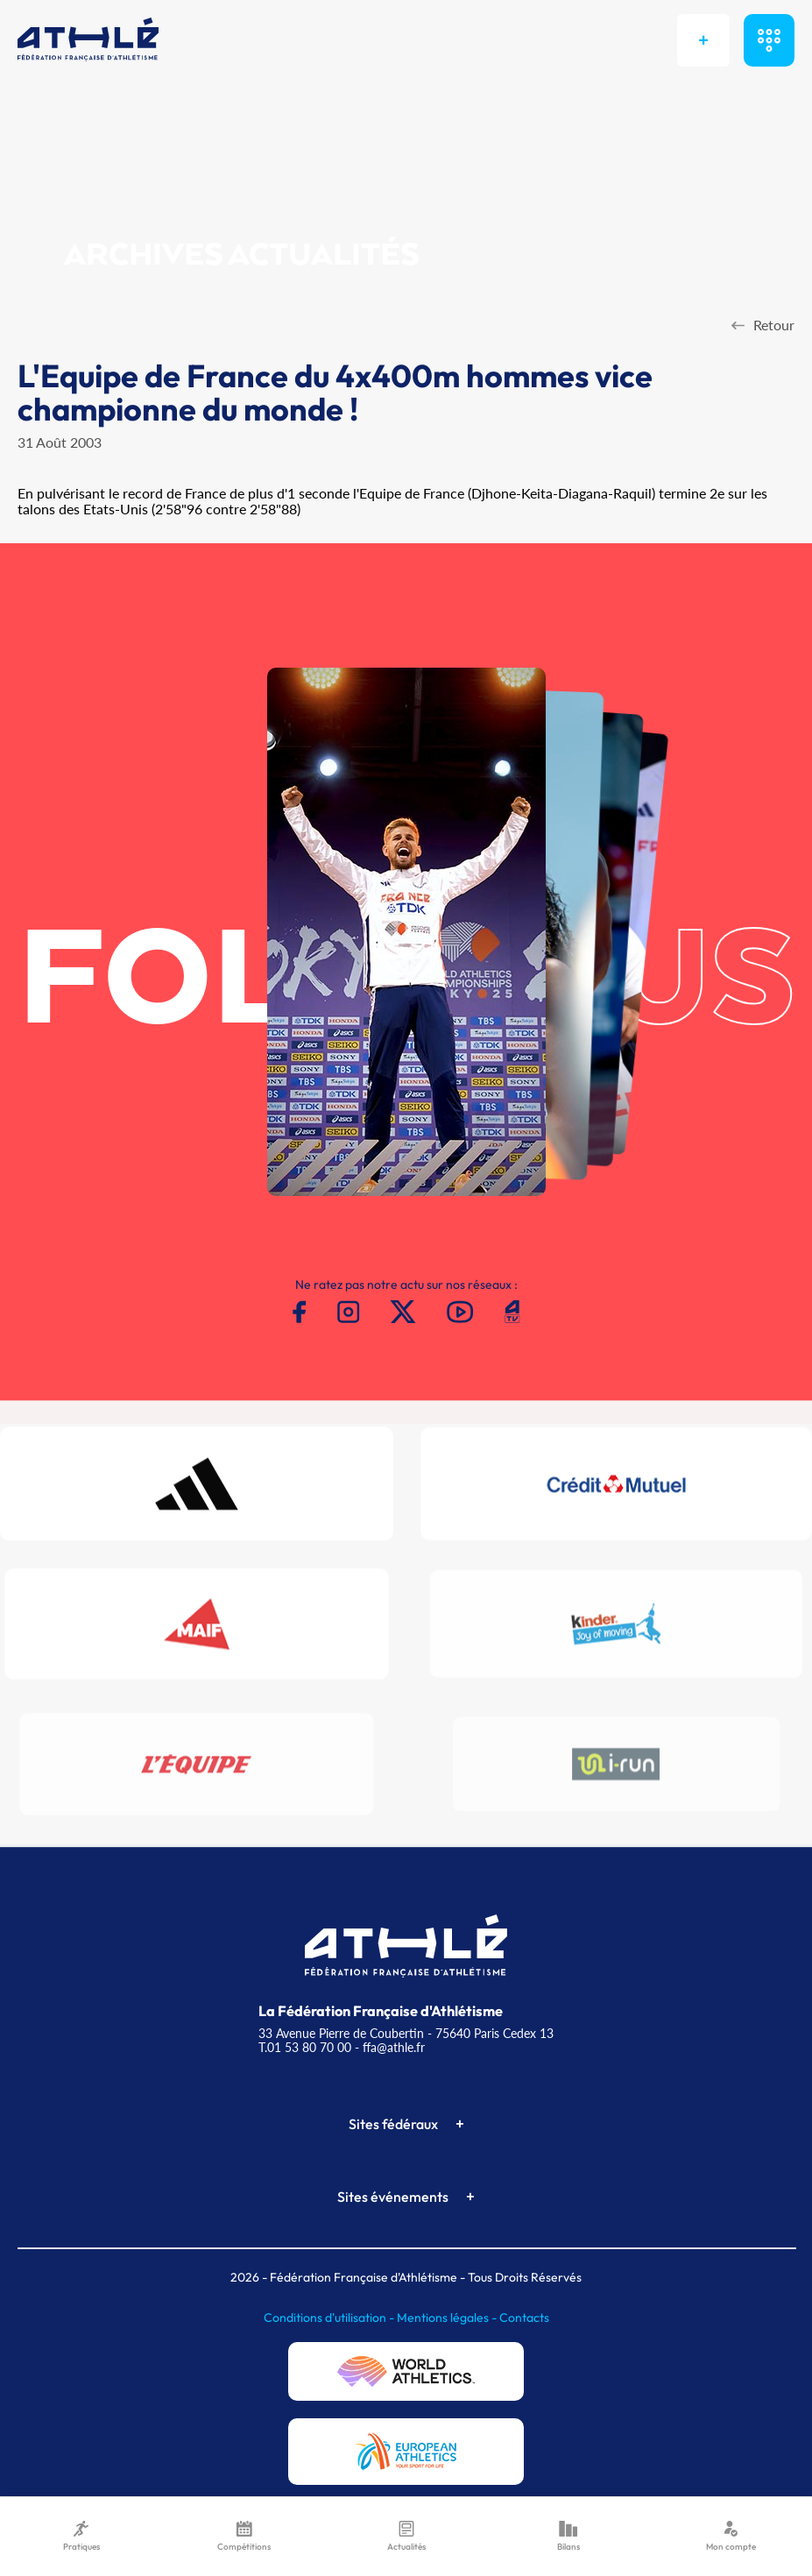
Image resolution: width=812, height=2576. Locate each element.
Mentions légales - (448, 2317)
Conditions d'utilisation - (330, 2317)
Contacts (524, 2317)
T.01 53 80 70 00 (304, 2047)
